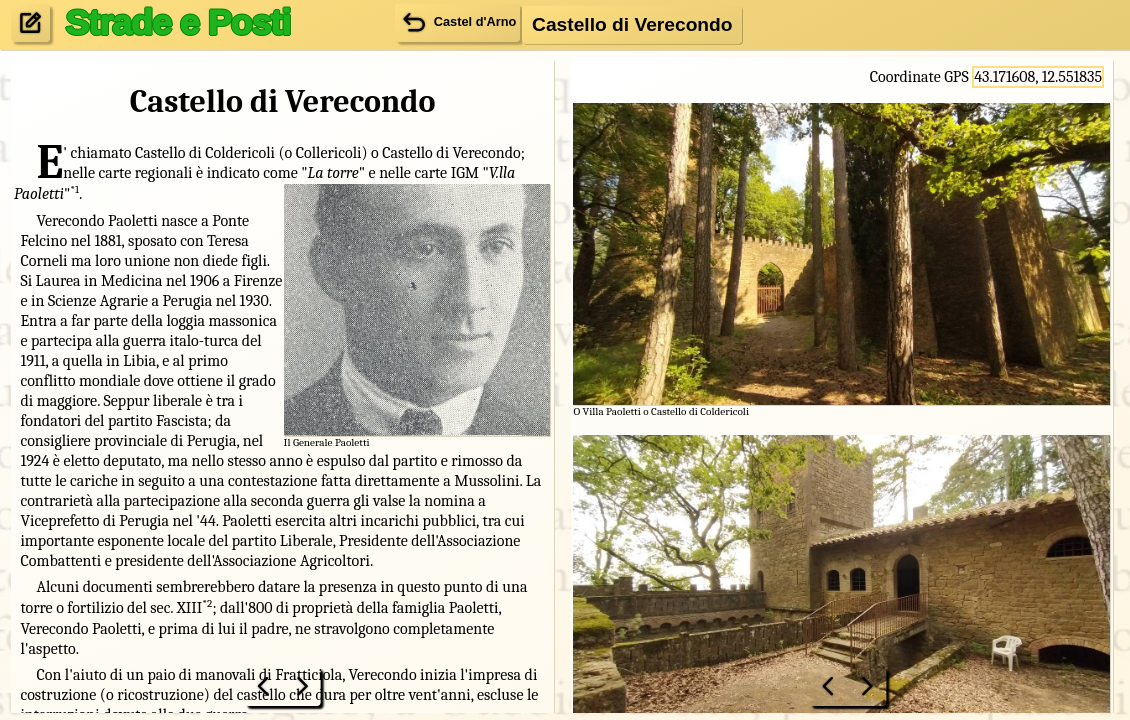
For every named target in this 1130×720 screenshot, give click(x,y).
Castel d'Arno (457, 22)
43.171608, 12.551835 (1038, 77)
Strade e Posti (177, 22)
